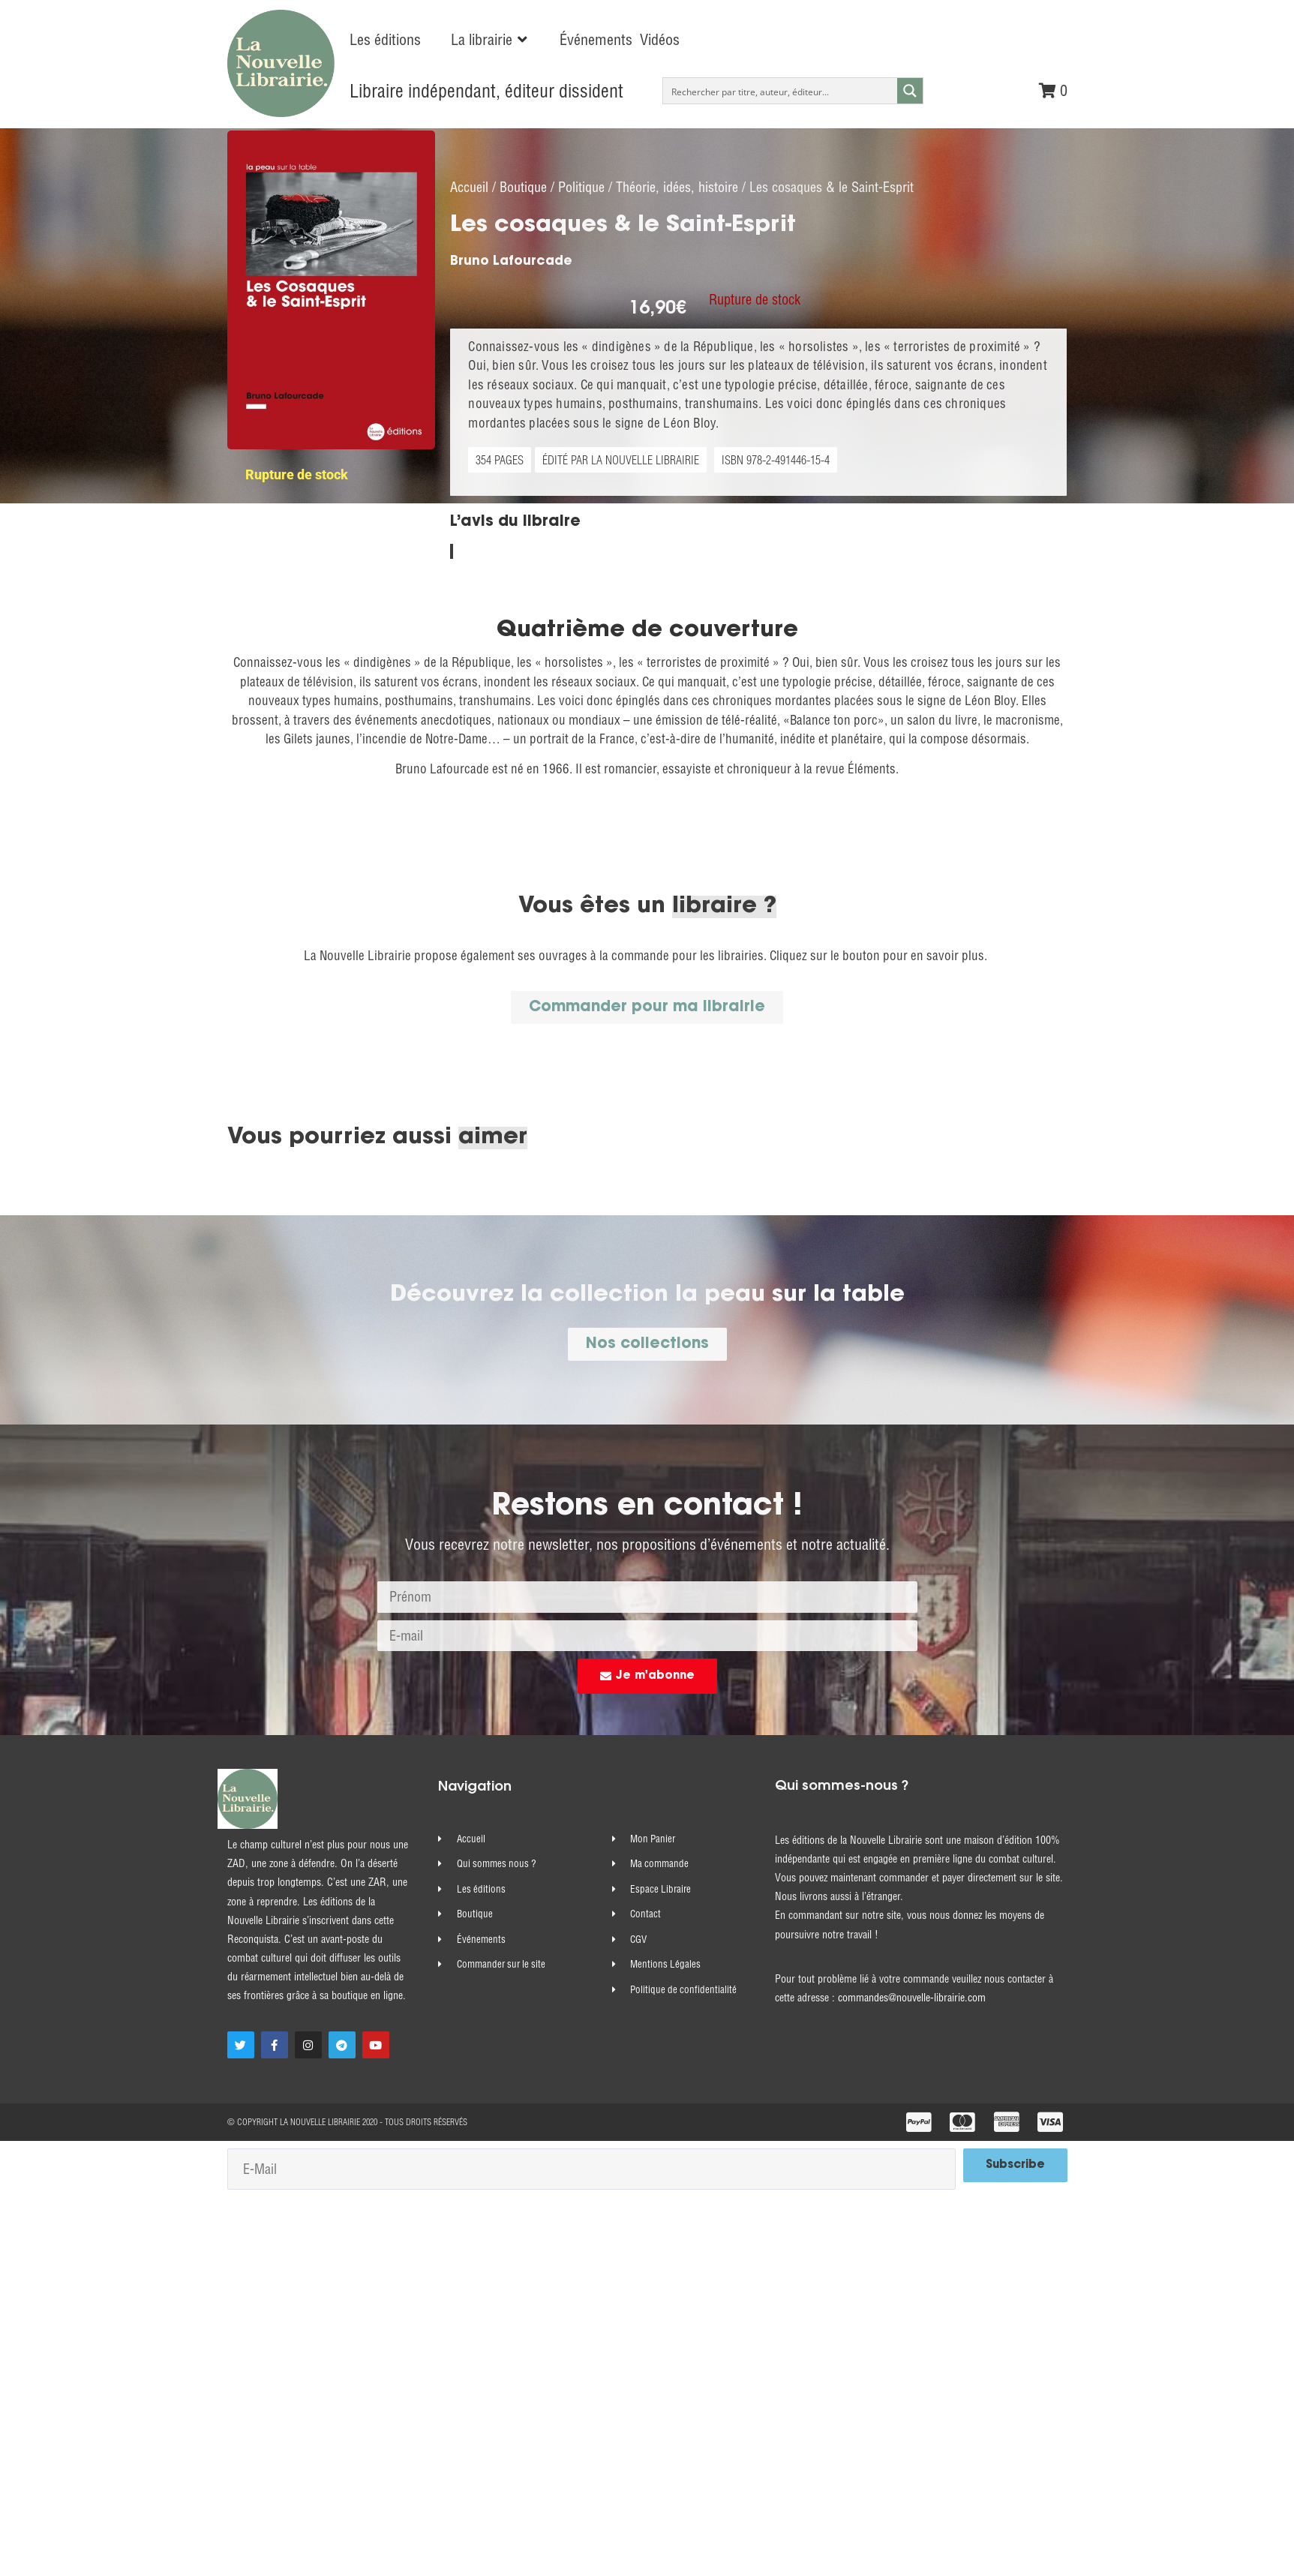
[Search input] (780, 90)
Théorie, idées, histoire (677, 207)
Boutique (523, 207)
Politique (581, 207)
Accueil (469, 207)
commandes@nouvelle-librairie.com (912, 2018)
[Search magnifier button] (910, 91)
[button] (490, 40)
